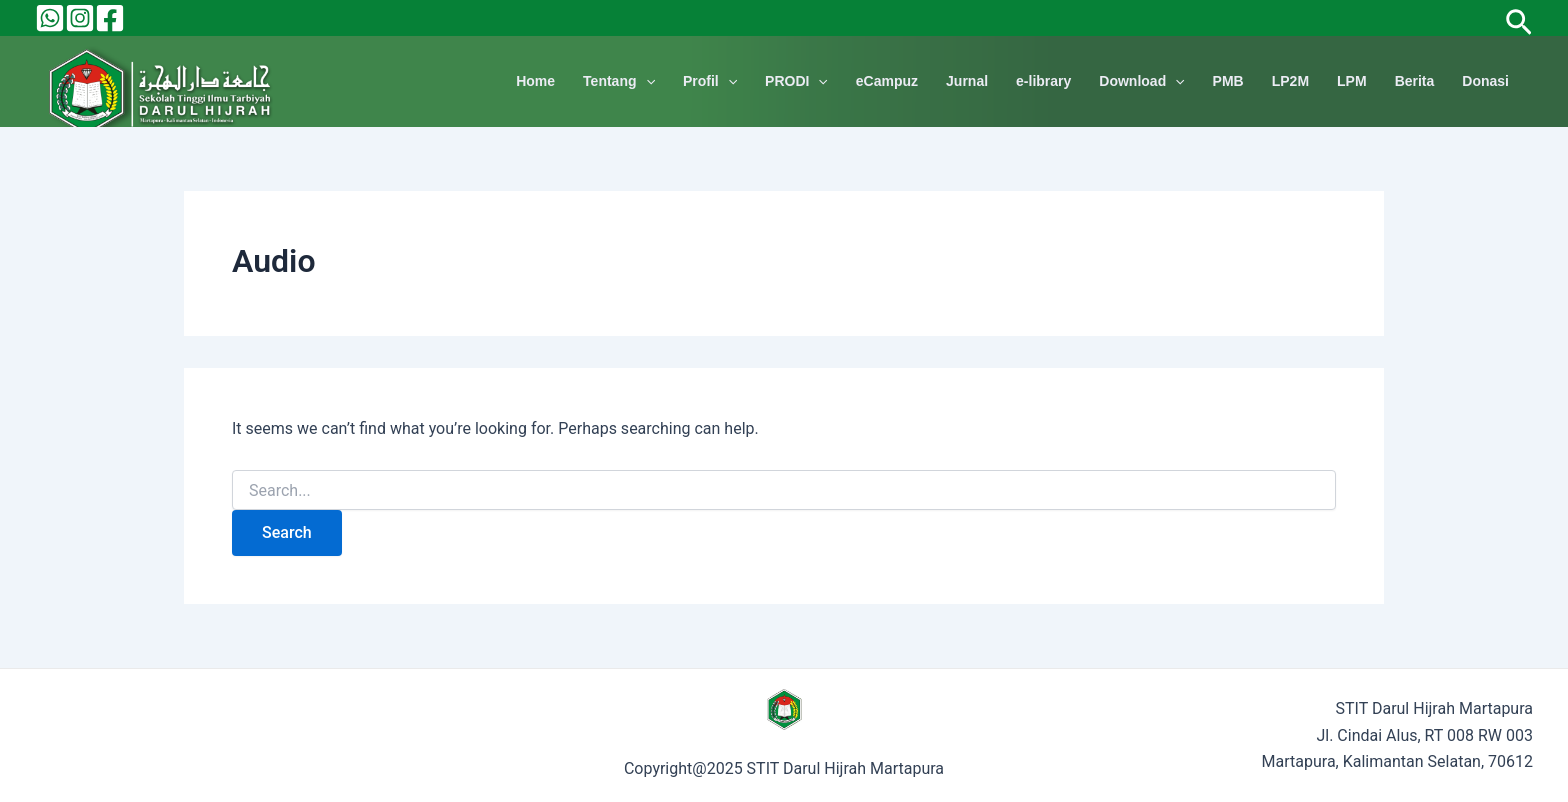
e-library (1043, 81)
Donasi (1485, 81)
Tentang (619, 81)
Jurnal (967, 81)
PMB (1228, 81)
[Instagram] (80, 18)
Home (535, 81)
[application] (646, 81)
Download (1141, 81)
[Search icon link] (1519, 17)
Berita (1415, 81)
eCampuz (887, 81)
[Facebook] (110, 18)
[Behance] (50, 18)
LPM (1352, 81)
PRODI (796, 81)
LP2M (1290, 81)
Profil (710, 81)
